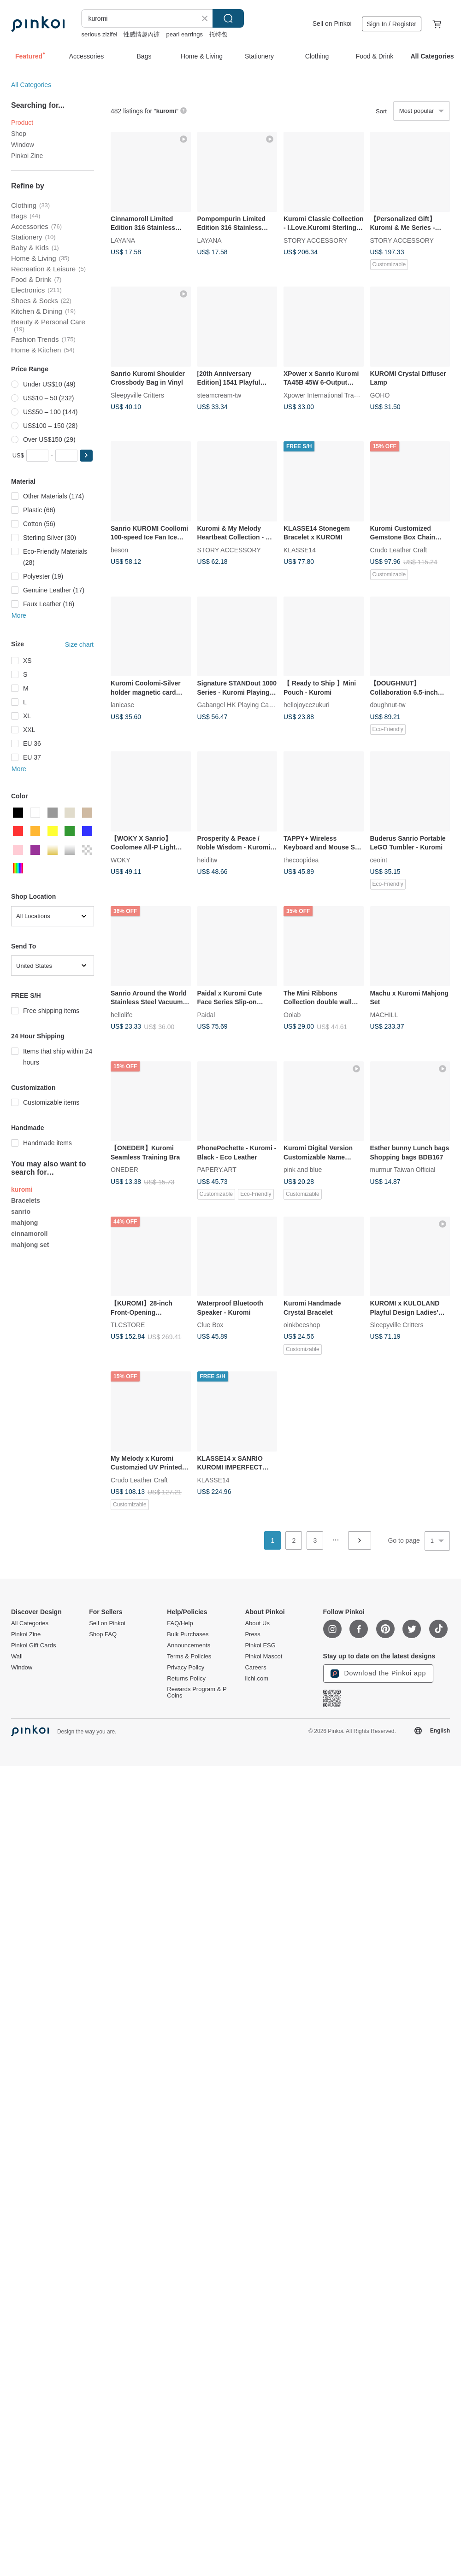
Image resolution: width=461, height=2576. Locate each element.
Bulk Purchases (187, 1634)
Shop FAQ (103, 1634)
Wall (17, 1656)
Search (228, 18)
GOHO (380, 394)
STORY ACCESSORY (315, 240)
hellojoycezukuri (307, 704)
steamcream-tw (219, 394)
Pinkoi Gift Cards (33, 1645)
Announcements (188, 1645)
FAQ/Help (180, 1623)
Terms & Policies (189, 1656)
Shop (18, 133)
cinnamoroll (29, 1233)
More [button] (19, 615)
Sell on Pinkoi (332, 23)
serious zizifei (99, 34)
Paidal (206, 1014)
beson (119, 549)
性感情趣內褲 (142, 34)
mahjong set (30, 1244)
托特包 (218, 34)
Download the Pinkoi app (378, 1673)
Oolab (292, 1014)
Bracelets (25, 1200)
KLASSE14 (300, 549)
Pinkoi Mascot (263, 1656)
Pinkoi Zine (27, 155)
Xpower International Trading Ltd (330, 394)
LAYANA (123, 240)
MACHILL (384, 1014)
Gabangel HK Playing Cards (237, 704)
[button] (86, 456)
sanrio (20, 1211)
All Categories (31, 84)
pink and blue (303, 1169)
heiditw (207, 859)
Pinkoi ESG (260, 1645)
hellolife (121, 1014)
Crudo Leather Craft (398, 549)
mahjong (24, 1222)
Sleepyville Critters (137, 394)
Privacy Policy (185, 1667)
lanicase (122, 704)
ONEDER (124, 1169)
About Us (257, 1623)
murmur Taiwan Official (403, 1169)
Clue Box (210, 1325)
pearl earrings (184, 34)
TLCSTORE (128, 1325)
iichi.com (256, 1678)
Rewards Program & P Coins (196, 1692)
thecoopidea (301, 859)
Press (252, 1634)
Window (22, 144)
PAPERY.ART (216, 1169)
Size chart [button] (79, 644)
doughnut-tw (388, 704)
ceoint (378, 859)
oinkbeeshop (302, 1325)
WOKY (120, 859)
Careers (255, 1667)
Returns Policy (186, 1678)
